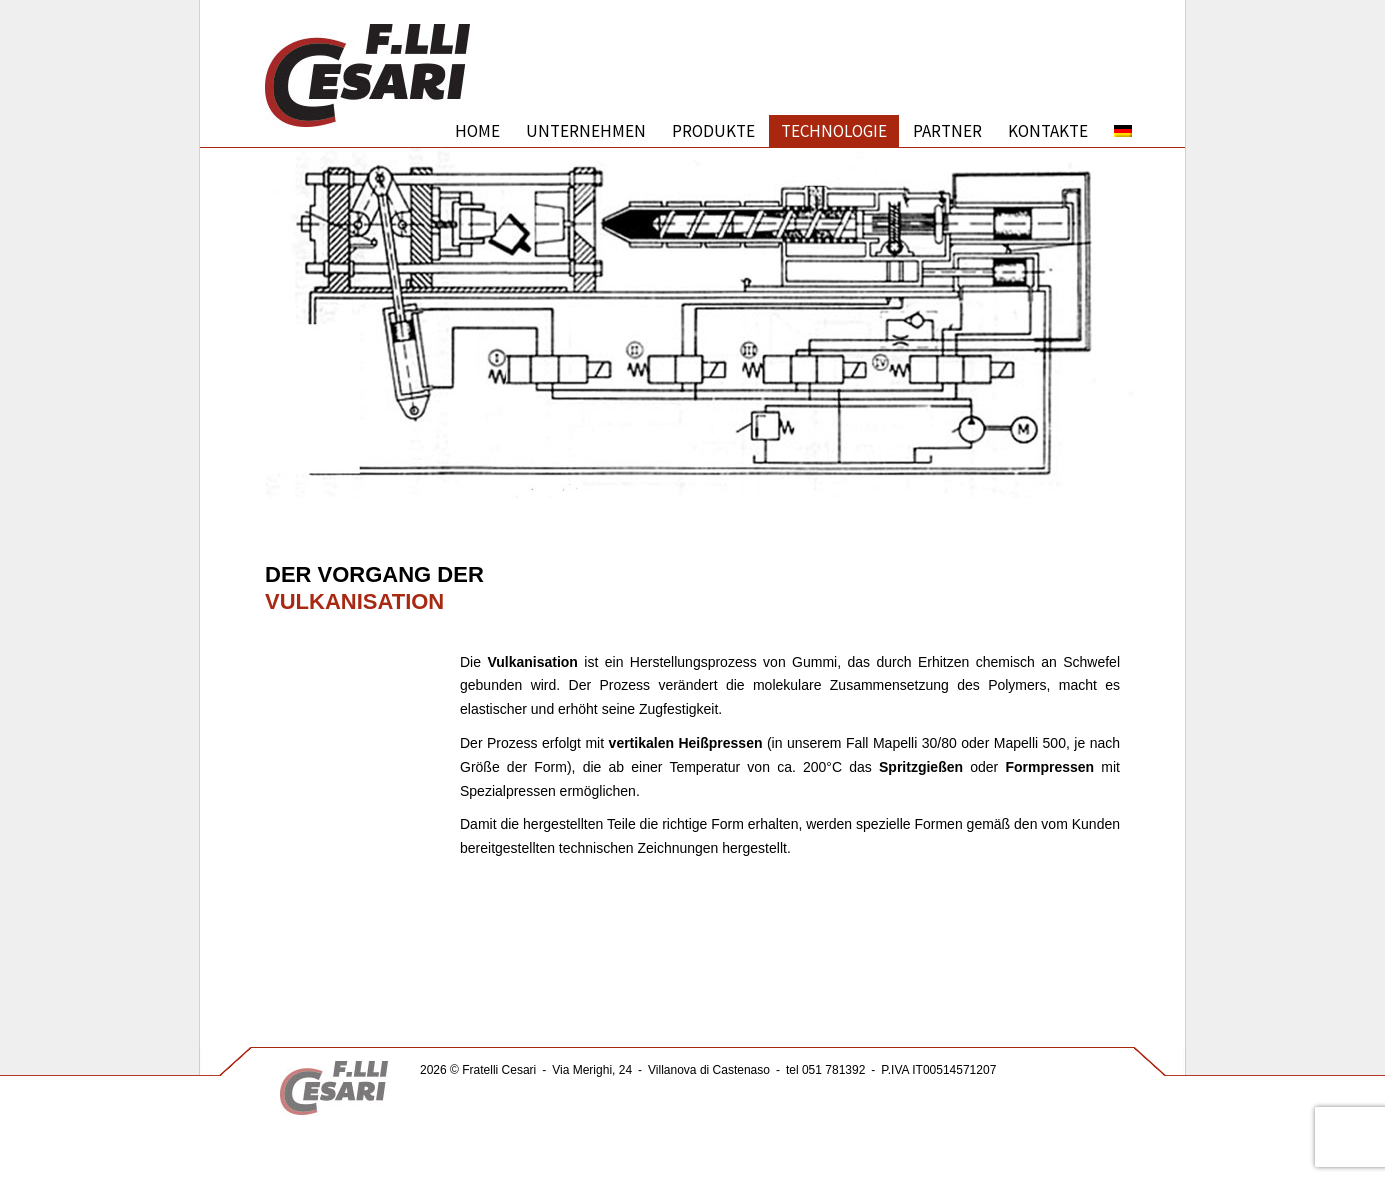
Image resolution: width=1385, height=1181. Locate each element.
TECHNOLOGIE (834, 131)
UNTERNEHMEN (586, 131)
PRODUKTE (713, 131)
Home (477, 131)
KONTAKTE (1048, 131)
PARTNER (947, 131)
